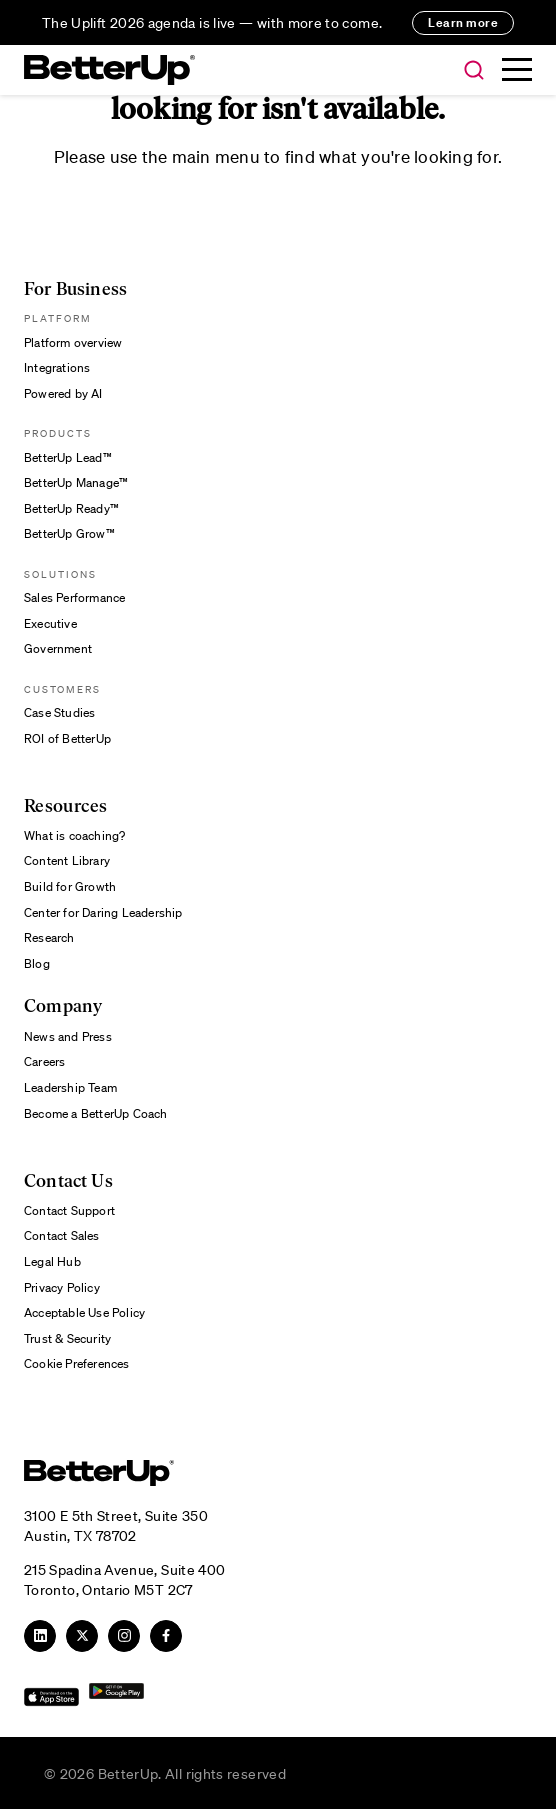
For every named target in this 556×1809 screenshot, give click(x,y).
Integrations (57, 367)
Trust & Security (67, 1338)
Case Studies (59, 712)
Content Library (67, 860)
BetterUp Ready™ (71, 508)
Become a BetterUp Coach (96, 1113)
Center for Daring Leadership (103, 912)
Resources (65, 806)
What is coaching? (74, 835)
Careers (44, 1061)
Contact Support (69, 1210)
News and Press (68, 1036)
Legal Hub (52, 1261)
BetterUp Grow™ (69, 533)
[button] (474, 71)
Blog (37, 963)
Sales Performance (74, 597)
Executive (50, 623)
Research (49, 937)
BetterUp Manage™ (76, 482)
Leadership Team (70, 1087)
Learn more (463, 22)
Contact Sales (62, 1235)
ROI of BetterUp (67, 738)
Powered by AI (63, 393)
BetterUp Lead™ (68, 457)
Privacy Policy (62, 1287)
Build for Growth (70, 886)
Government (58, 648)
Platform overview (73, 342)
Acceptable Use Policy (84, 1312)
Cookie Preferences (77, 1363)
